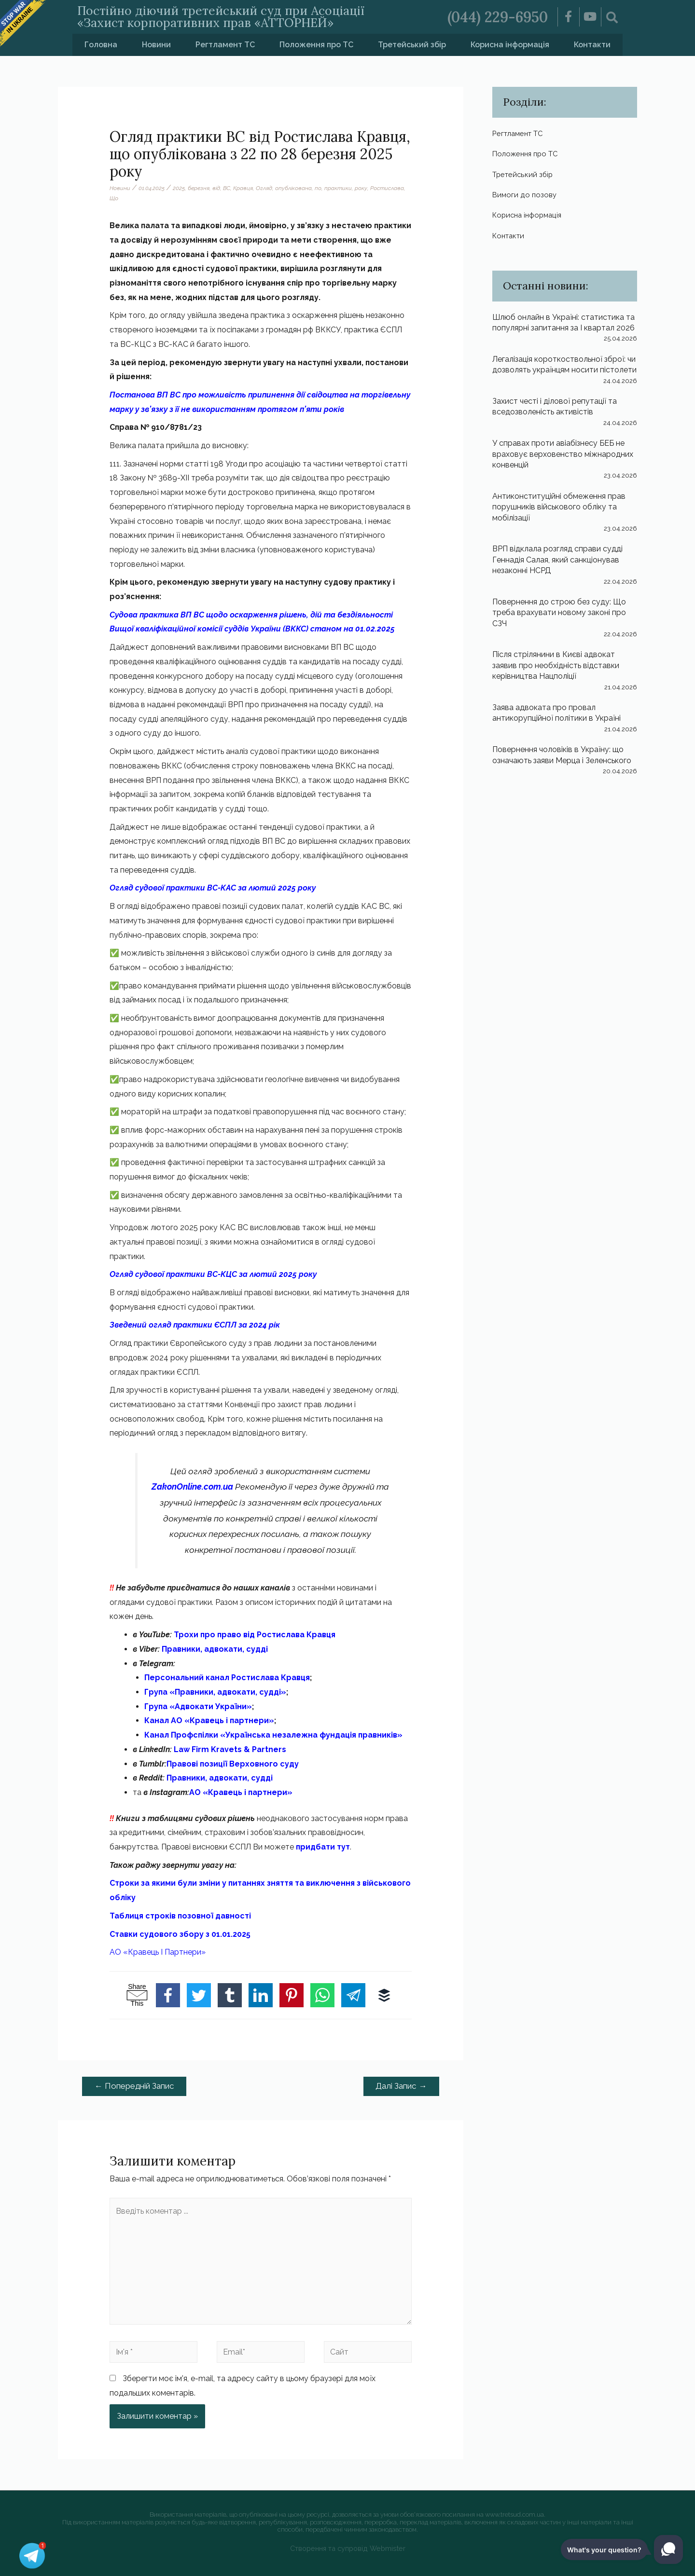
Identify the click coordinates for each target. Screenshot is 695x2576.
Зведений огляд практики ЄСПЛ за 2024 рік (195, 1324)
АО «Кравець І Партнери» (158, 1952)
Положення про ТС (316, 44)
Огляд (264, 188)
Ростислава (387, 188)
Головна (100, 44)
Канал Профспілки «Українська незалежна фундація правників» (273, 1735)
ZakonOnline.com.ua (192, 1486)
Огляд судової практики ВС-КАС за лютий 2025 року (213, 887)
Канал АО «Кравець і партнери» (209, 1720)
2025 (179, 188)
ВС (226, 188)
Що (114, 198)
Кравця (243, 188)
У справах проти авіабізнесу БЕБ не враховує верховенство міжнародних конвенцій (562, 453)
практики (338, 188)
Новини (156, 44)
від (216, 188)
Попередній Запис (134, 2086)
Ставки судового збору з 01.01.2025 (180, 1934)
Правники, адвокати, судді (215, 1649)
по (318, 188)
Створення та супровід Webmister (347, 2548)
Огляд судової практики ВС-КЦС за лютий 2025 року (213, 1274)
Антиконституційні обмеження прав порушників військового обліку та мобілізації (559, 507)
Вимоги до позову (525, 194)
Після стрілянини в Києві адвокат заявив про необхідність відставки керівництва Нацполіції (555, 665)
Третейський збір (412, 44)
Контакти (592, 44)
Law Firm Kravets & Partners (230, 1749)
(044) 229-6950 (497, 17)
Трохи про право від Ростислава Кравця (254, 1634)
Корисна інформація (510, 44)
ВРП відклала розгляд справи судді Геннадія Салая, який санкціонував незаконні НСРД (557, 559)
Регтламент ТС (225, 44)
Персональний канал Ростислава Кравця (227, 1677)
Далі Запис (401, 2086)
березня (198, 188)
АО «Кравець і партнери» (240, 1792)
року (361, 188)
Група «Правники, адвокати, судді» (215, 1692)
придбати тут (323, 1846)
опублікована (293, 188)
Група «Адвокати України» (198, 1706)
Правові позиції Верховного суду (233, 1763)
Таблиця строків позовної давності (180, 1915)
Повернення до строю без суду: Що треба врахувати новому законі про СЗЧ (559, 612)
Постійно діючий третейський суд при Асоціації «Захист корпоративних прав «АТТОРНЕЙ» (220, 16)
